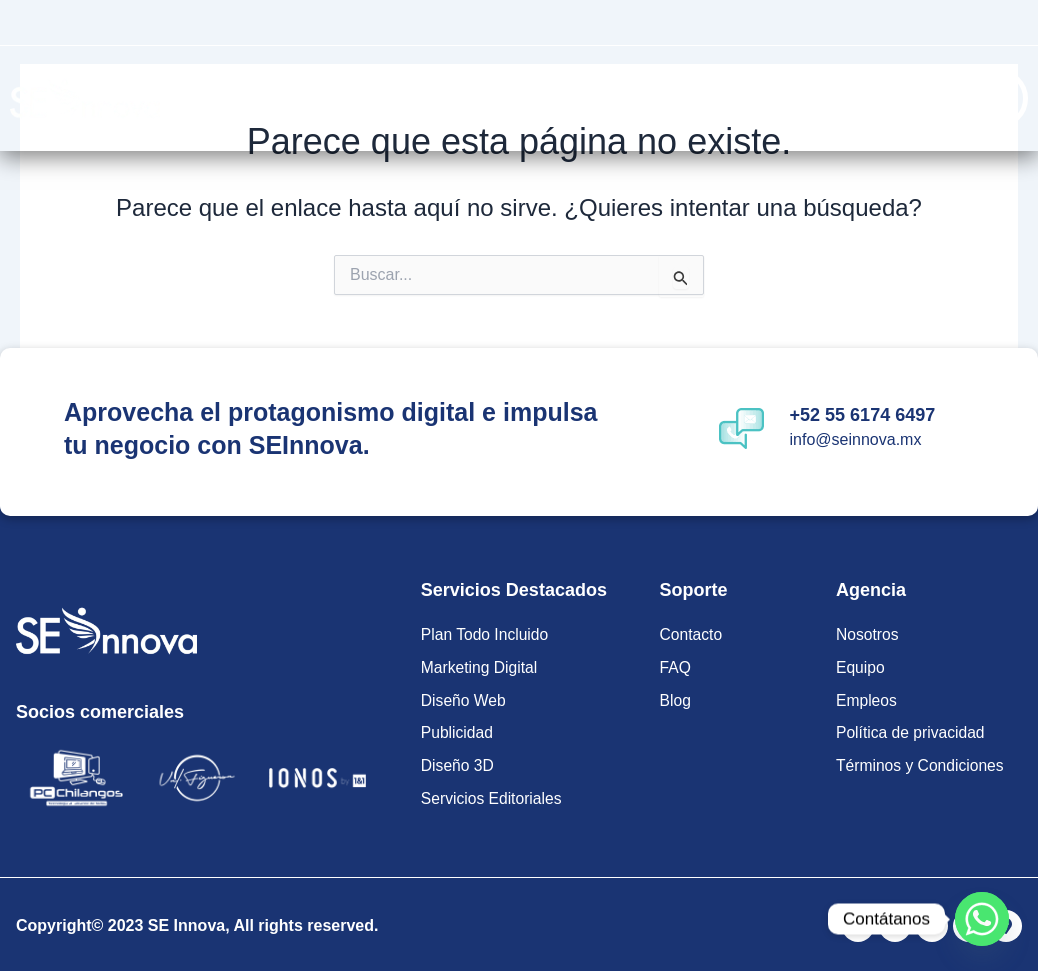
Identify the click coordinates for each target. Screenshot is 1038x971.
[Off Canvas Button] (998, 98)
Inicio (283, 97)
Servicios (555, 97)
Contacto (828, 97)
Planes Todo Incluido (390, 98)
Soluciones (696, 97)
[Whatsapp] (982, 919)
